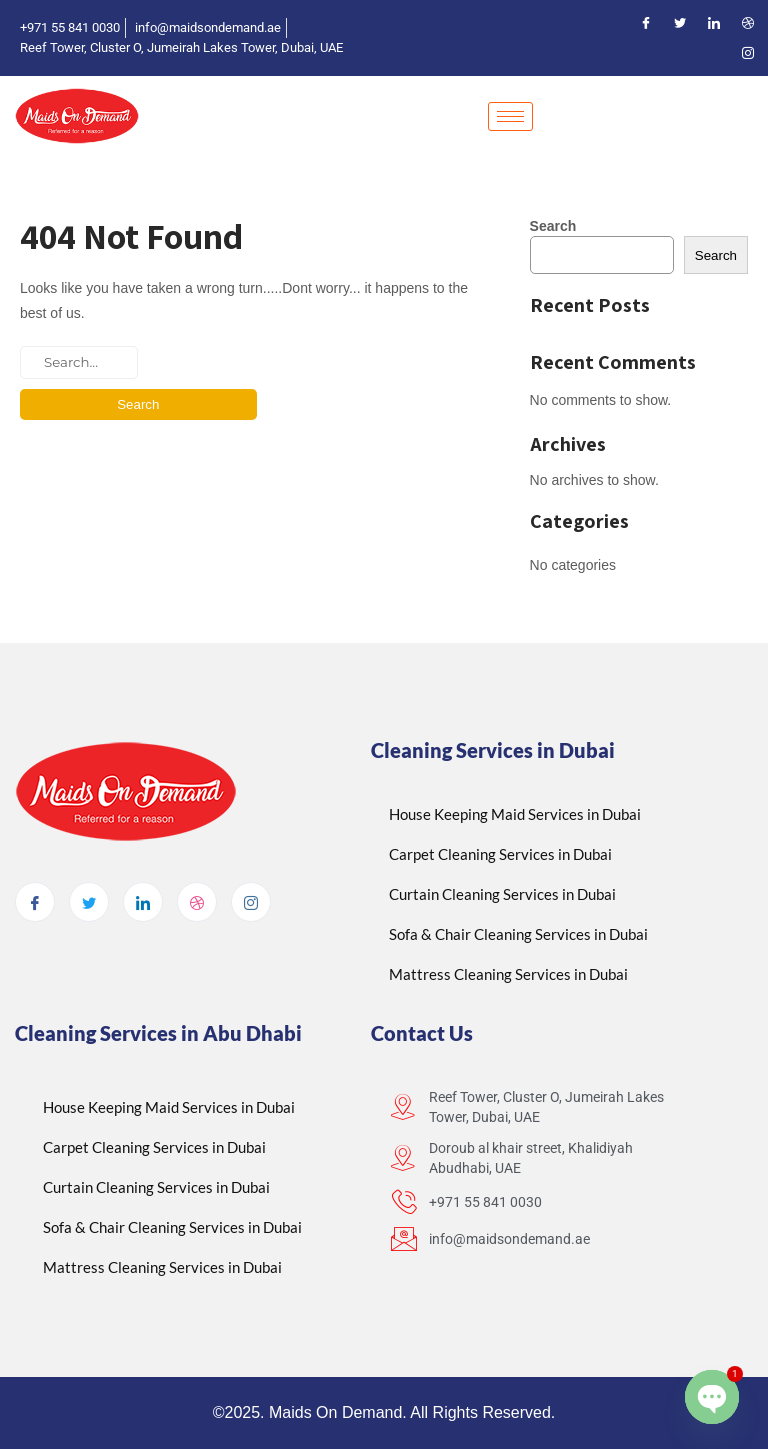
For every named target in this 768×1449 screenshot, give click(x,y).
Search (553, 226)
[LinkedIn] (714, 23)
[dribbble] (197, 902)
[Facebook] (646, 23)
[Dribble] (748, 23)
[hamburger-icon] (510, 116)
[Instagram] (748, 53)
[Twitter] (680, 23)
